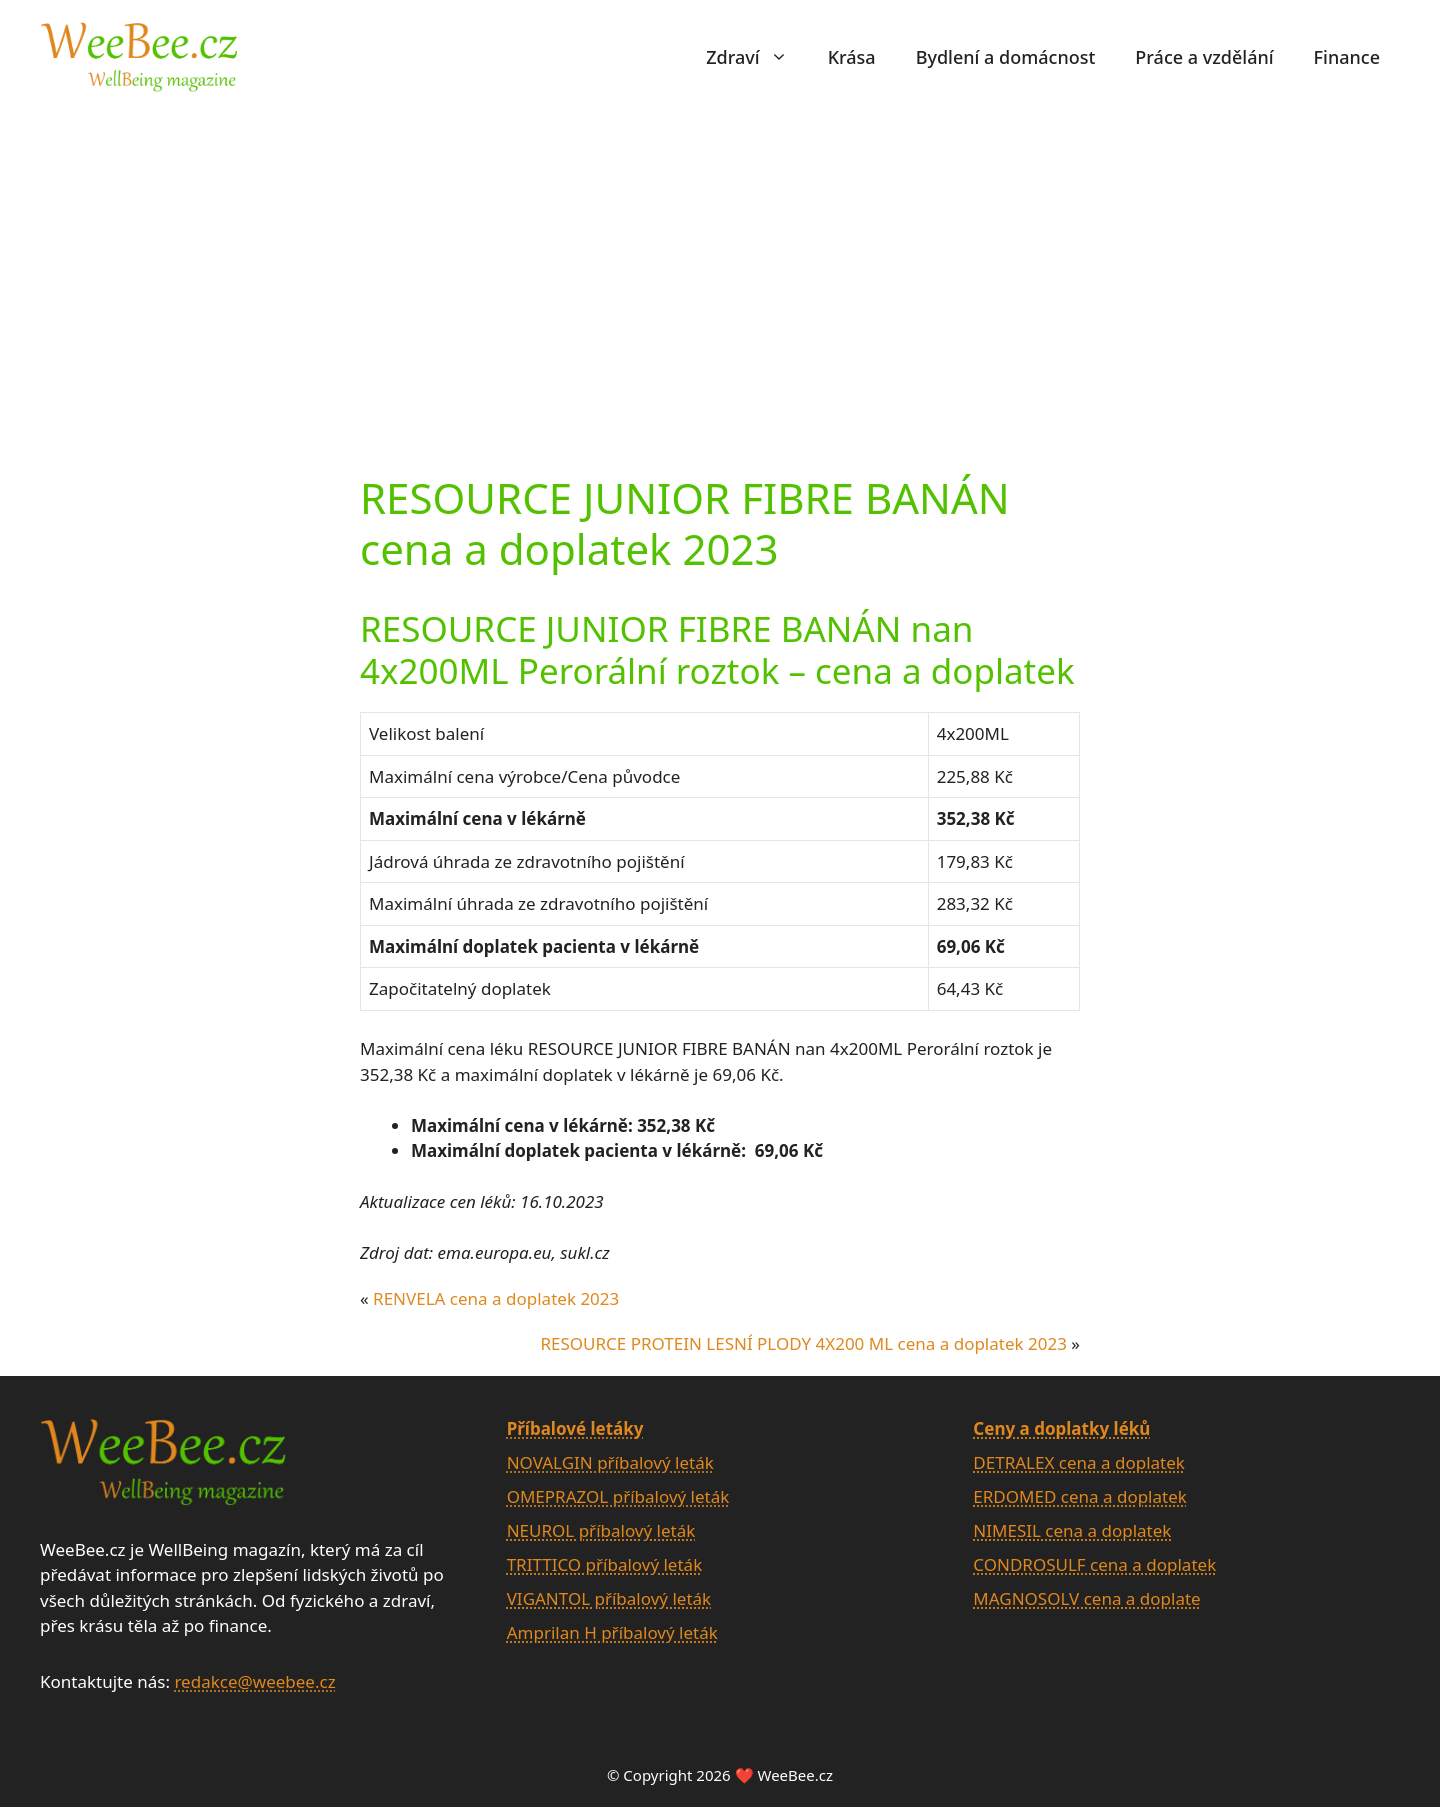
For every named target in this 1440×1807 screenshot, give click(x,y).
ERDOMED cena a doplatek (1080, 1496)
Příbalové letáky (575, 1428)
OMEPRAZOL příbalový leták (618, 1496)
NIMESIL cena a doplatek (1072, 1530)
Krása (852, 57)
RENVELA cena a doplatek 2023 (496, 1298)
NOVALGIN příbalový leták (610, 1462)
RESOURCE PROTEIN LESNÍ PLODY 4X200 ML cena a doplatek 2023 (803, 1343)
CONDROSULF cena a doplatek (1094, 1564)
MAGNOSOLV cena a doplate (1086, 1598)
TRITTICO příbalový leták (605, 1564)
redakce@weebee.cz (254, 1681)
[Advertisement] (720, 263)
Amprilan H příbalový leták (612, 1632)
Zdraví (756, 57)
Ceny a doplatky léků (1061, 1428)
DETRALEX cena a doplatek (1079, 1462)
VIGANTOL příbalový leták (609, 1598)
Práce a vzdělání (1204, 57)
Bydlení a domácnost (1006, 57)
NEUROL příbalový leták (601, 1530)
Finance (1347, 57)
